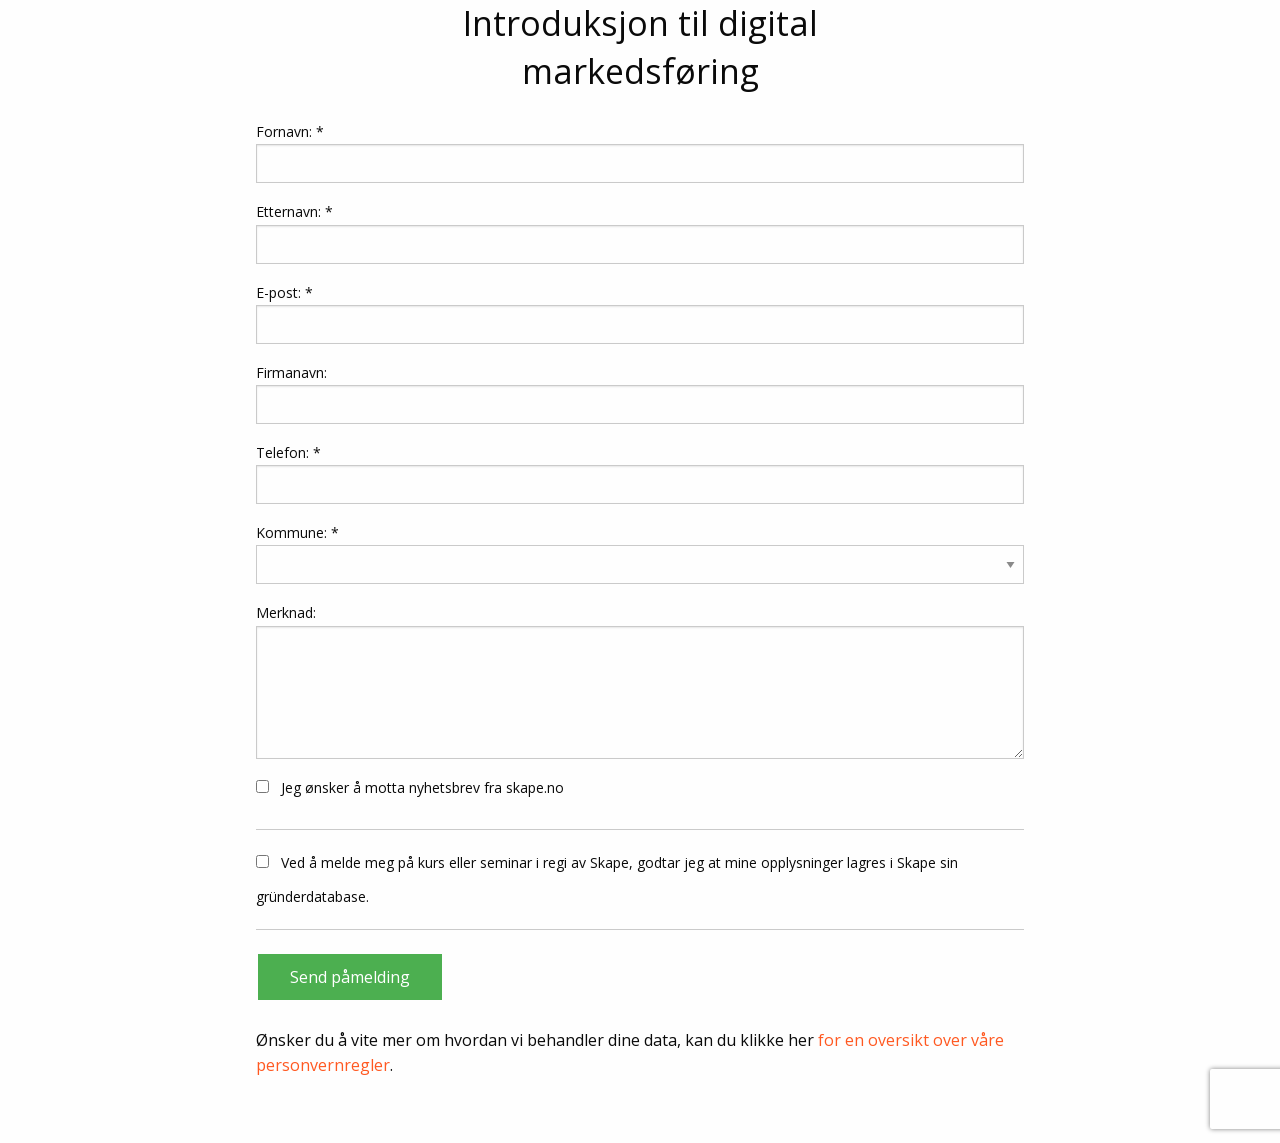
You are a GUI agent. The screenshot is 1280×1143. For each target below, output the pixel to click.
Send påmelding (350, 977)
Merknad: (640, 680)
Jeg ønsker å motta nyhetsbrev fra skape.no (410, 787)
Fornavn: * (640, 152)
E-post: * (640, 313)
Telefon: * (640, 473)
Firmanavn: (640, 393)
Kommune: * (297, 532)
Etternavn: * (640, 232)
